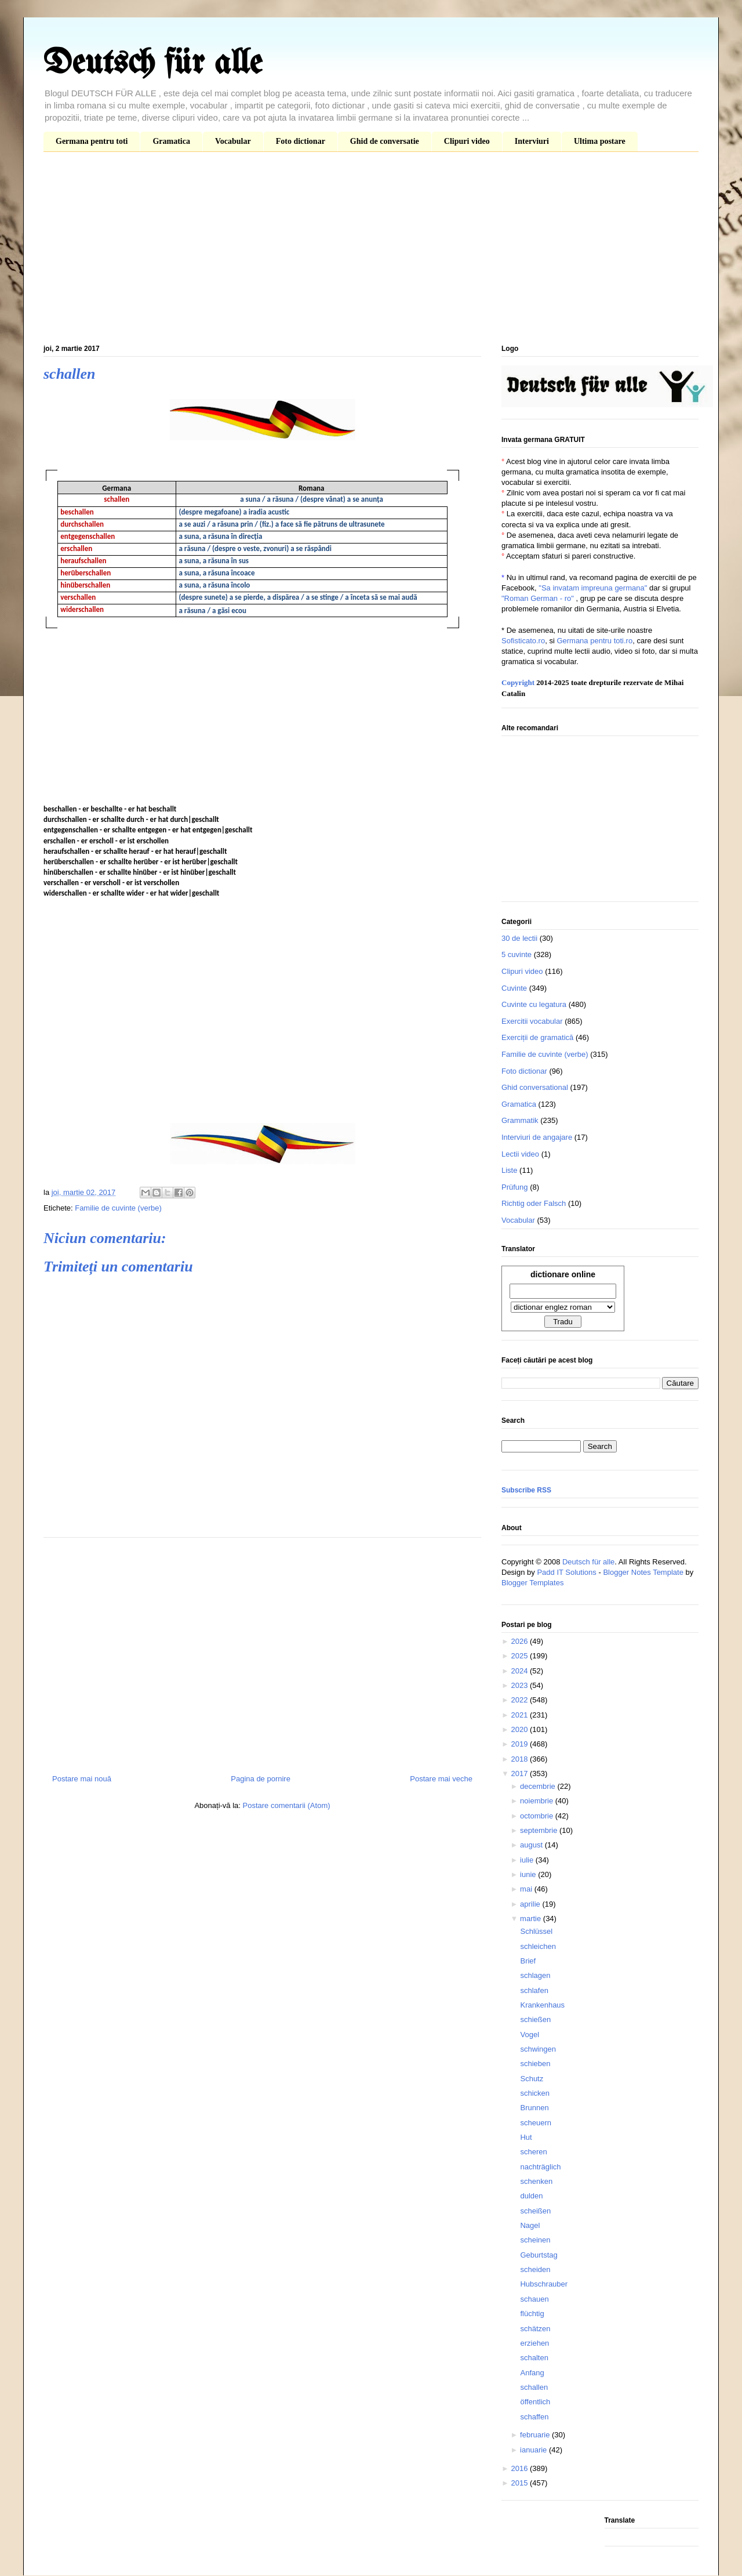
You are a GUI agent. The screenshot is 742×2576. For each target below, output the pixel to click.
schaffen (534, 2416)
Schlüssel (536, 1931)
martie (531, 1918)
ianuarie (534, 2449)
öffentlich (535, 2401)
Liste (509, 1170)
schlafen (534, 1990)
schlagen (535, 1975)
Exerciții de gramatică (537, 1037)
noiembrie (537, 1800)
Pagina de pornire (260, 1778)
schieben (535, 2063)
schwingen (537, 2049)
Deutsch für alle (152, 64)
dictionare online (562, 1274)
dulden (531, 2195)
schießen (535, 2019)
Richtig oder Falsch (533, 1203)
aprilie (531, 1904)
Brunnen (534, 2107)
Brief (528, 1961)
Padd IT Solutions (566, 1572)
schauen (534, 2299)
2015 (520, 2483)
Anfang (532, 2372)
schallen (534, 2387)
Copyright (517, 682)
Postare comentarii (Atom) (286, 1805)
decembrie (538, 1786)
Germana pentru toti (92, 141)
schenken (536, 2181)
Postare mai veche (441, 1778)
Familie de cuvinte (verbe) (118, 1208)
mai (527, 1889)
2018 (520, 1759)
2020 (520, 1729)
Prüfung (514, 1187)
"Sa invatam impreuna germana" (593, 588)
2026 (520, 1641)
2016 (520, 2468)
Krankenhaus (542, 2005)
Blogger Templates (532, 1582)
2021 (520, 1715)
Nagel (530, 2225)
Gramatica (171, 141)
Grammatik (520, 1120)
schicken (535, 2093)
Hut (526, 2137)
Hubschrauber (544, 2284)
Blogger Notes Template (643, 1572)
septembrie (539, 1830)
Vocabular (233, 141)
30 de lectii (519, 938)
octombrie (537, 1815)
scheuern (535, 2122)
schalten (534, 2357)
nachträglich (540, 2166)
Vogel (529, 2034)
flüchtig (532, 2313)
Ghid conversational (534, 1087)
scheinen (535, 2240)
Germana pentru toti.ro (594, 640)
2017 (520, 1773)
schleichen (537, 1946)
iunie (529, 1874)
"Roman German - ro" (537, 598)
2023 (520, 1685)
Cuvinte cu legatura (533, 1004)
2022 (520, 1699)
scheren (533, 2151)
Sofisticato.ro (523, 640)
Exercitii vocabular (532, 1021)
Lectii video (520, 1154)
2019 (520, 1744)
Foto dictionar (300, 141)
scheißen (535, 2211)
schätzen (535, 2328)
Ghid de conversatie (384, 141)
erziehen (534, 2343)
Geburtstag (538, 2255)
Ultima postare (599, 141)
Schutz (531, 2078)
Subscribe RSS (526, 1490)
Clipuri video (467, 141)
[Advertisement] (371, 250)
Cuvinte (514, 988)
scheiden (535, 2269)
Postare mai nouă (81, 1778)
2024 (520, 1670)
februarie (536, 2434)
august (532, 1844)
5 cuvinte (516, 954)
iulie (528, 1860)
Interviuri (532, 141)
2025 (520, 1655)
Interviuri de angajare (536, 1137)
